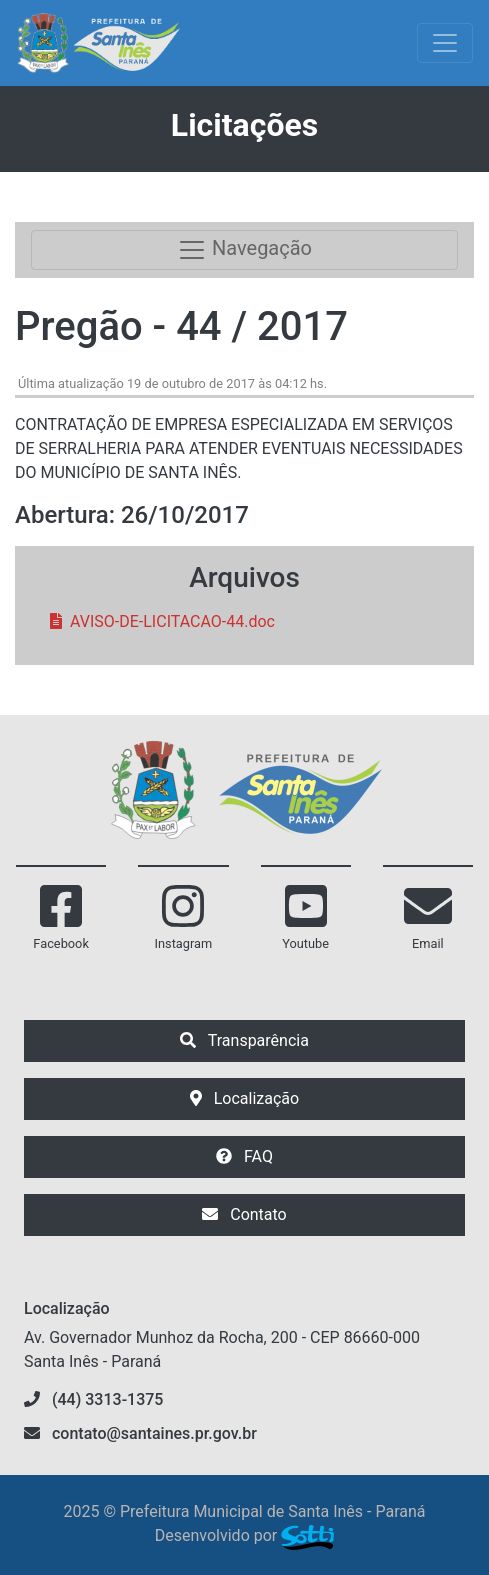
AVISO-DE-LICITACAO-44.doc (162, 621)
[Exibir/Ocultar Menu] (445, 43)
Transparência (244, 1040)
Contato (244, 1214)
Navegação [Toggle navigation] (244, 250)
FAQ (244, 1156)
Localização (244, 1098)
